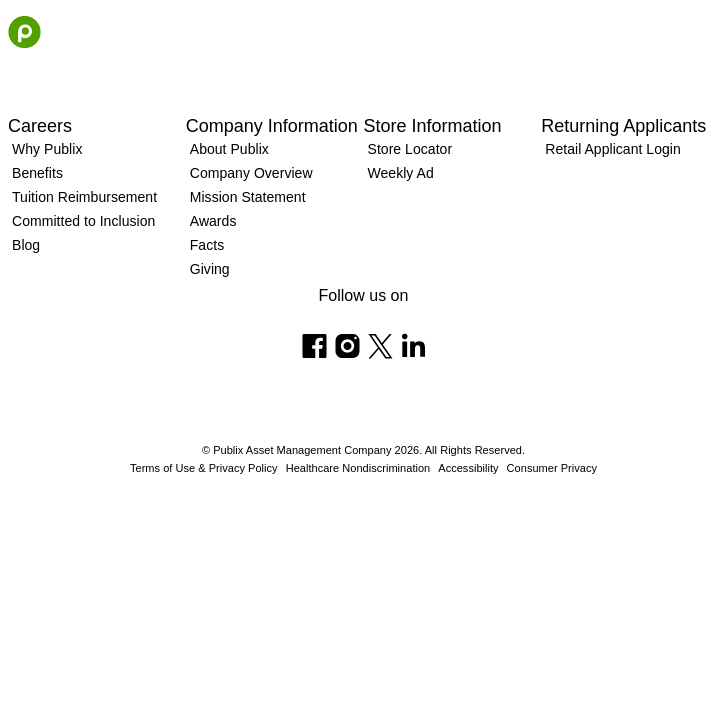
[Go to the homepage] (24, 32)
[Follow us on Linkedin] (413, 346)
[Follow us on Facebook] (314, 346)
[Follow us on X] (380, 346)
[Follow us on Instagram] (347, 346)
